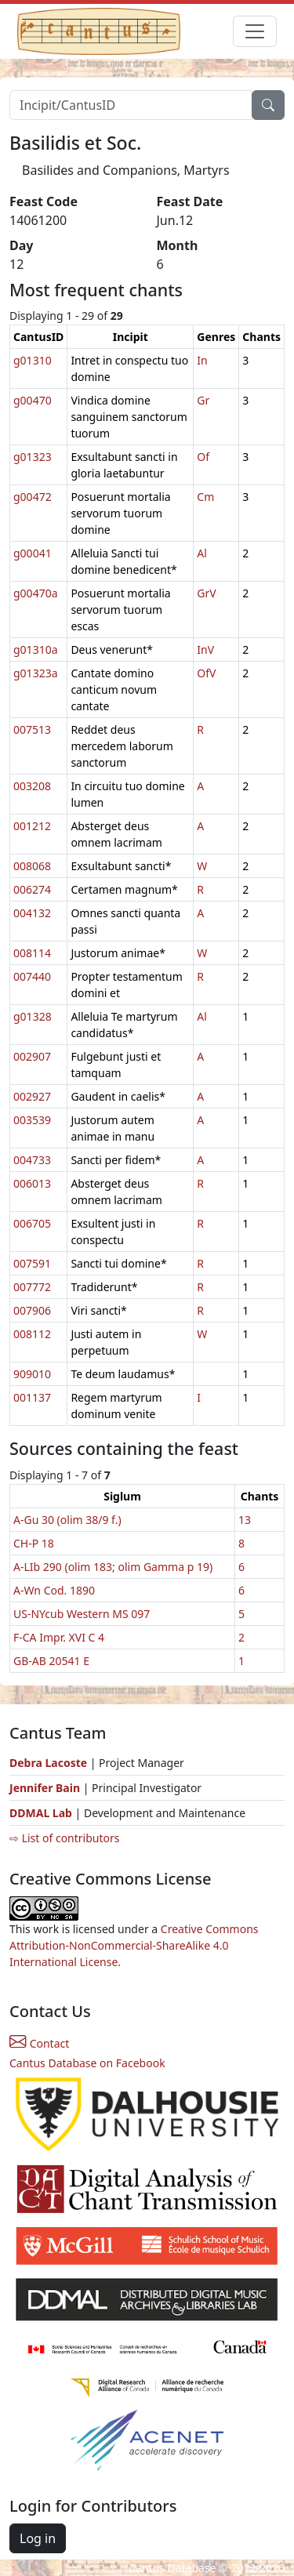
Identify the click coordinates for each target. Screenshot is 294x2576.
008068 (32, 865)
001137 (32, 1397)
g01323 (32, 456)
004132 (32, 912)
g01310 (32, 360)
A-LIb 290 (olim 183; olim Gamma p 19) (112, 1566)
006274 (32, 889)
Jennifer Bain (46, 1787)
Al (202, 553)
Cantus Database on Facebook (87, 2062)
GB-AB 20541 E (51, 1660)
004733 (32, 1159)
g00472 (32, 496)
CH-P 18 (33, 1543)
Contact (39, 2043)
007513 (32, 729)
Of (203, 456)
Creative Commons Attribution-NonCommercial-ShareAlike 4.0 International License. (134, 1945)
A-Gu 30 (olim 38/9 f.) (67, 1519)
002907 (32, 1056)
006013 (32, 1183)
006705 (32, 1223)
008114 (32, 952)
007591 (32, 1263)
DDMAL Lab (40, 1812)
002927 (32, 1096)
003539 (32, 1119)
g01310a (35, 649)
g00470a (35, 593)
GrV (206, 593)
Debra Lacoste (48, 1762)
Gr (203, 400)
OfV (206, 673)
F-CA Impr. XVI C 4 (58, 1637)
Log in (38, 2538)
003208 (32, 785)
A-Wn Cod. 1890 (54, 1590)
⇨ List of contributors (64, 1837)
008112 (32, 1333)
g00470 (32, 400)
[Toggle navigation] (255, 31)
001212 (32, 825)
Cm (205, 496)
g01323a (35, 673)
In (202, 360)
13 (244, 1519)
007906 (32, 1310)
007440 (32, 976)
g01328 (32, 1016)
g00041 (32, 553)
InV (205, 649)
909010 (32, 1373)
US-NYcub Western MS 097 (81, 1613)
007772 (32, 1286)
